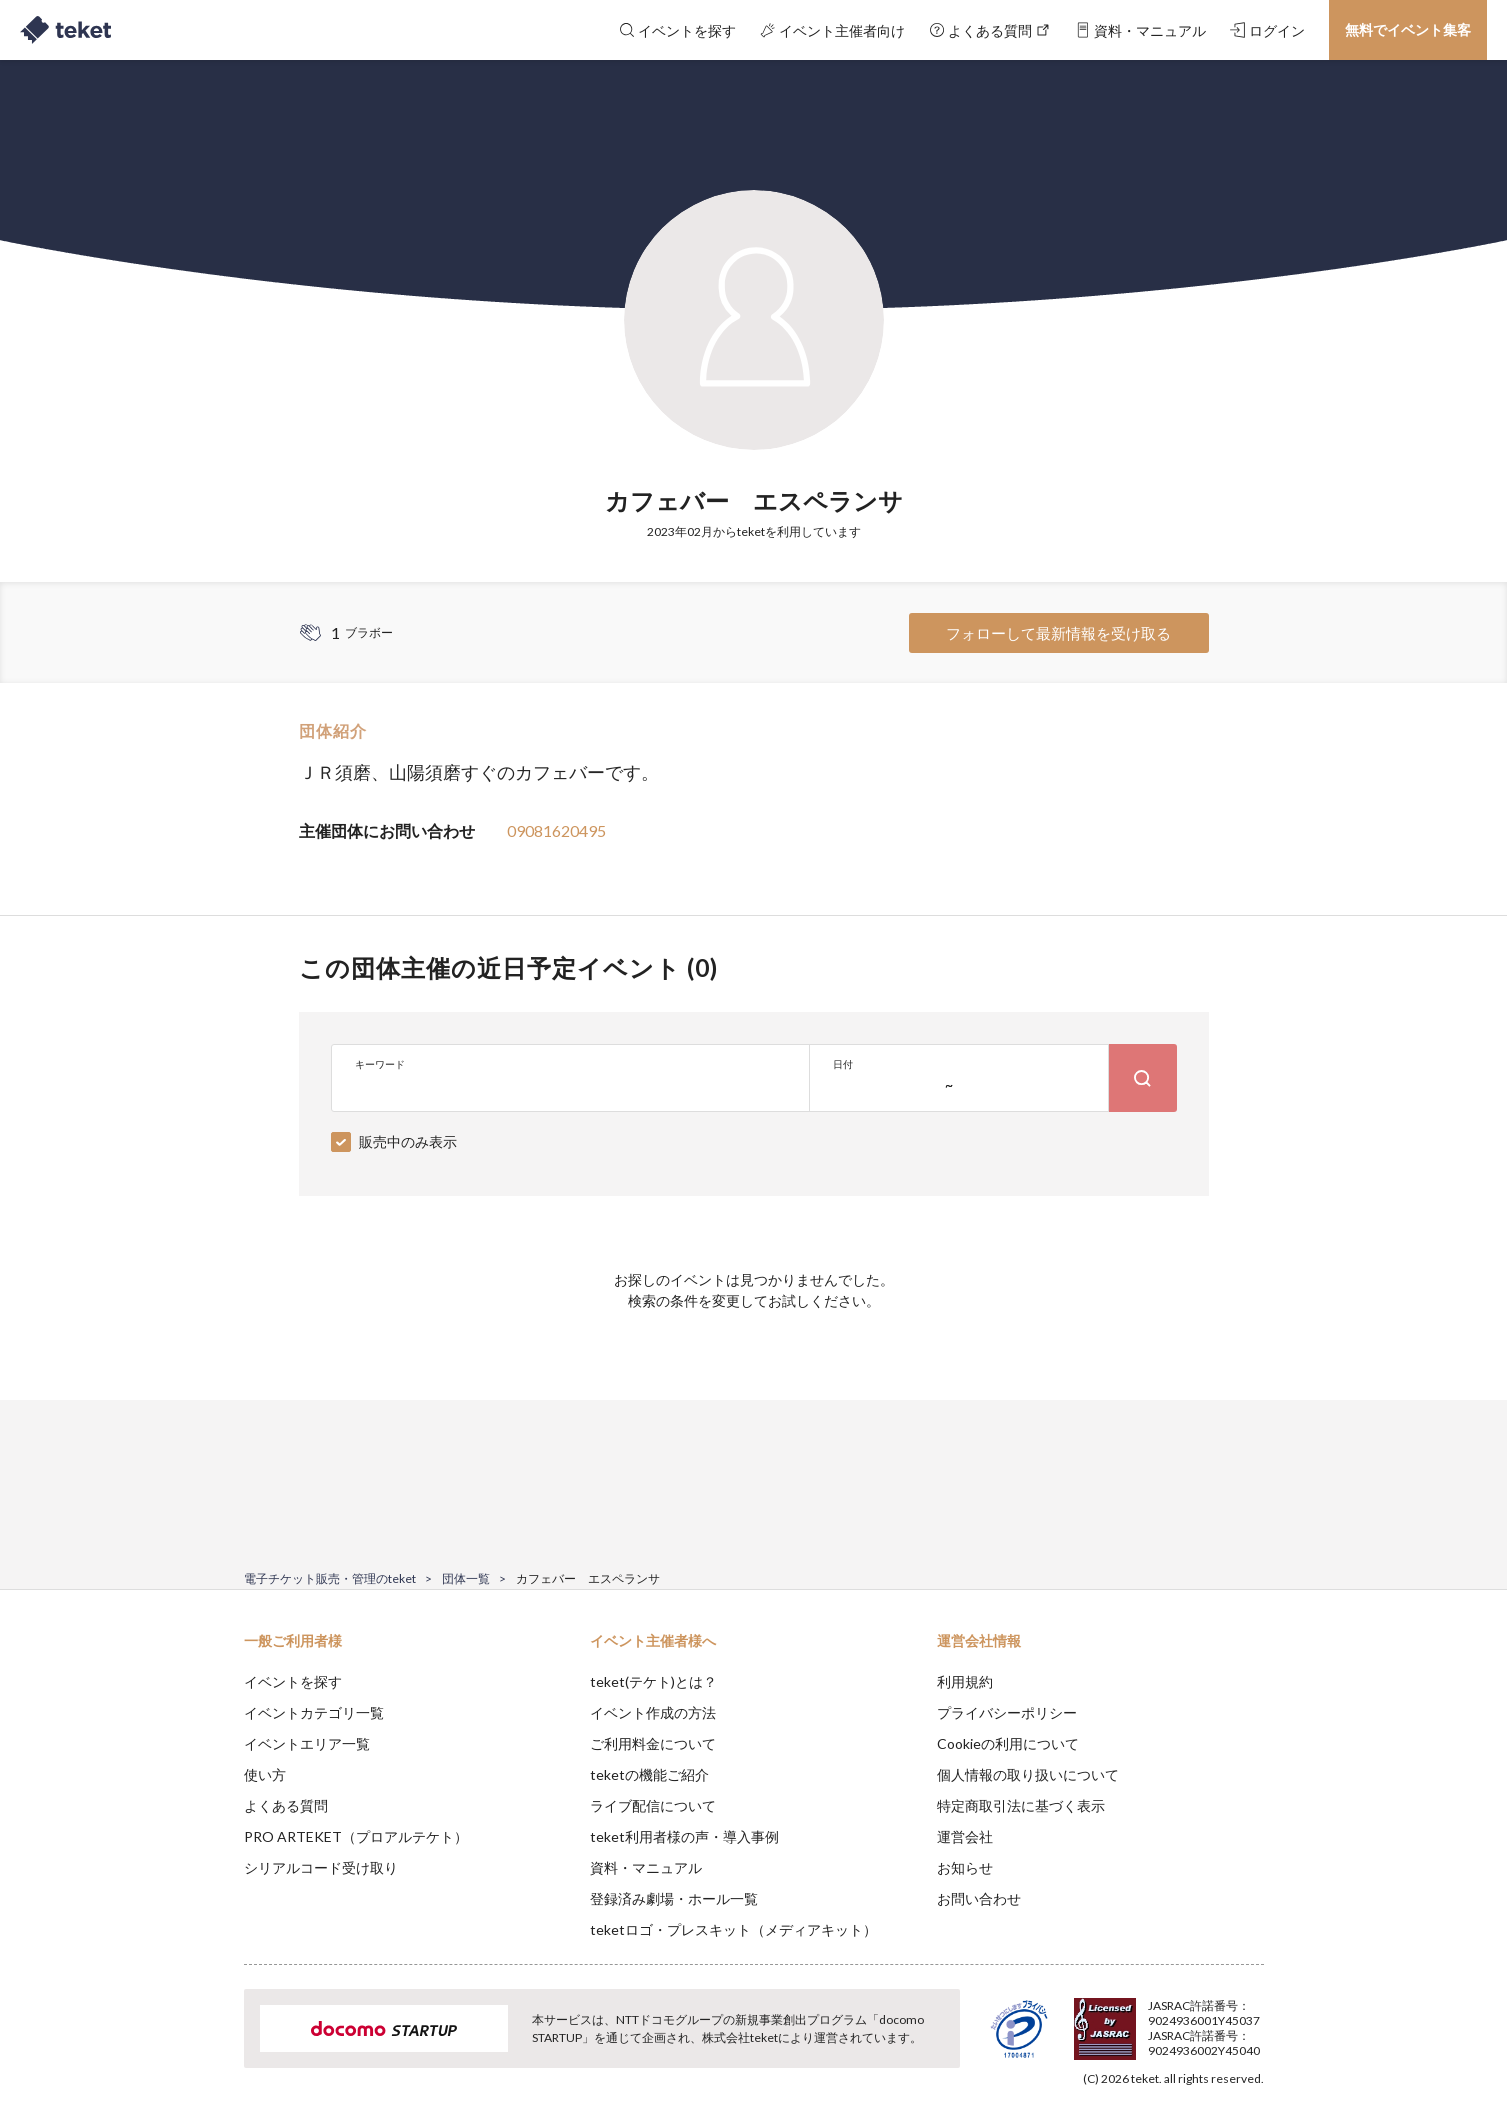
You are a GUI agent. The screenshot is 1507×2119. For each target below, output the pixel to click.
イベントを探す (293, 1681)
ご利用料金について (653, 1743)
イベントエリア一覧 (307, 1743)
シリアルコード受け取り (321, 1867)
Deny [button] (1149, 2020)
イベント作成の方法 (653, 1712)
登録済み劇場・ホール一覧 (674, 1898)
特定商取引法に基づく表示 (1021, 1805)
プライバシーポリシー (1007, 1712)
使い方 (265, 1774)
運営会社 (965, 1836)
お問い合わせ (979, 1898)
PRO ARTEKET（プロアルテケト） (356, 1836)
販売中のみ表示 (408, 1141)
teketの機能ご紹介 (649, 1774)
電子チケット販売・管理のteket (330, 1578)
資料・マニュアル (646, 1867)
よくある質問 (286, 1805)
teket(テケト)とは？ (653, 1681)
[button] (213, 2045)
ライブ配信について (653, 1805)
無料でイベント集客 (1408, 29)
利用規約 (965, 1681)
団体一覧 (466, 1578)
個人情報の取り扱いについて (1028, 1774)
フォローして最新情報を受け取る (1058, 633)
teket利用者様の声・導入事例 (684, 1836)
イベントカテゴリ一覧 (314, 1712)
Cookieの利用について (1008, 1743)
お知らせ (965, 1867)
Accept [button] (1251, 2019)
